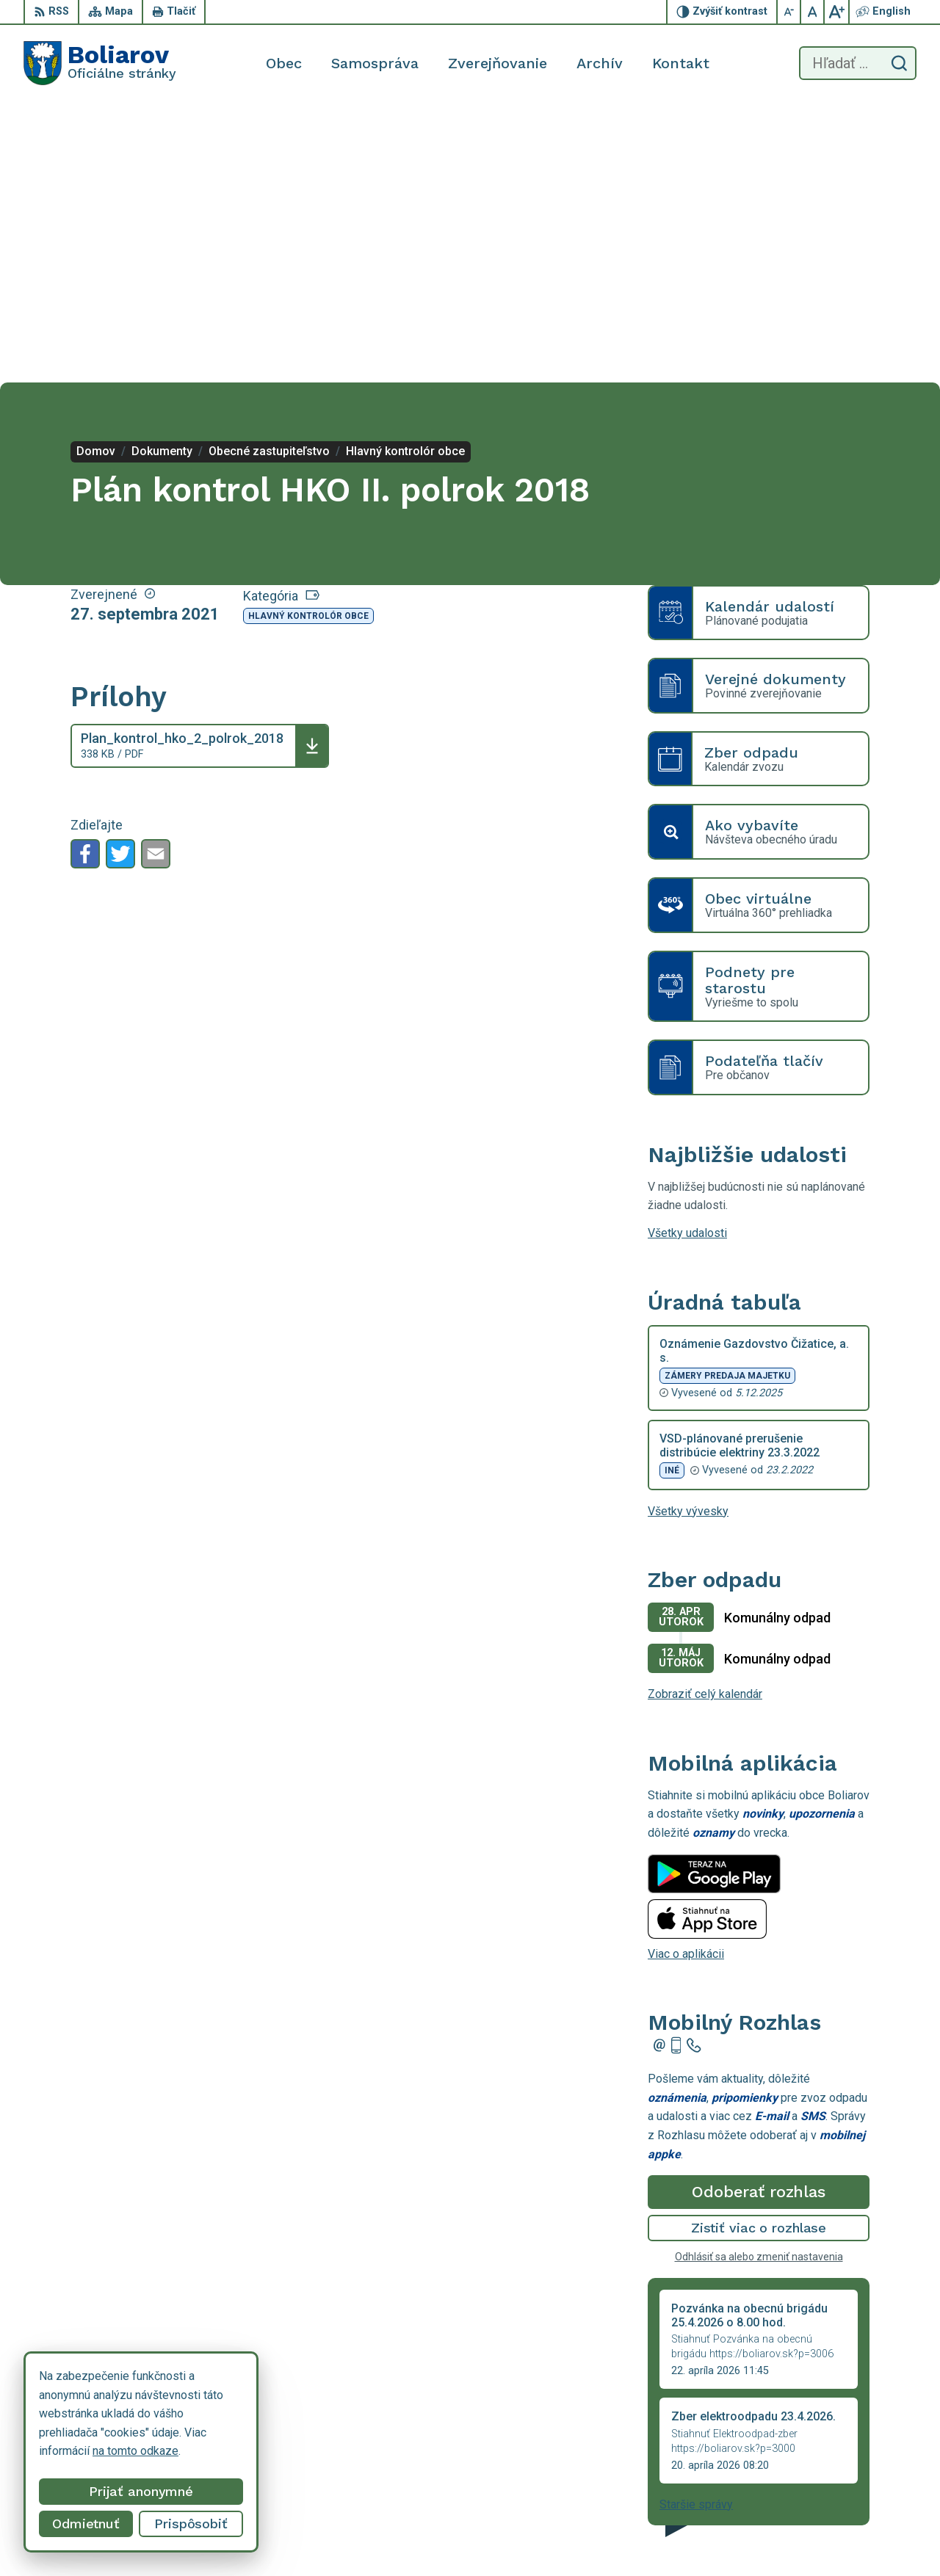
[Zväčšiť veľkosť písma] (836, 11)
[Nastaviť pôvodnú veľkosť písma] (813, 11)
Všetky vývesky (688, 1231)
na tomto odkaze (135, 2451)
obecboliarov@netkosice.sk (845, 2522)
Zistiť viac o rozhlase (759, 1948)
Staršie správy (696, 2225)
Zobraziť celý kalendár (705, 1414)
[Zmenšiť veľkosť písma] (789, 11)
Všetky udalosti (687, 953)
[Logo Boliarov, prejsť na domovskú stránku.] (100, 63)
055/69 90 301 (812, 2506)
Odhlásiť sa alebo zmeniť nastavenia (759, 1977)
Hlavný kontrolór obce (308, 336)
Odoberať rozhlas (758, 1912)
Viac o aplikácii (686, 1673)
